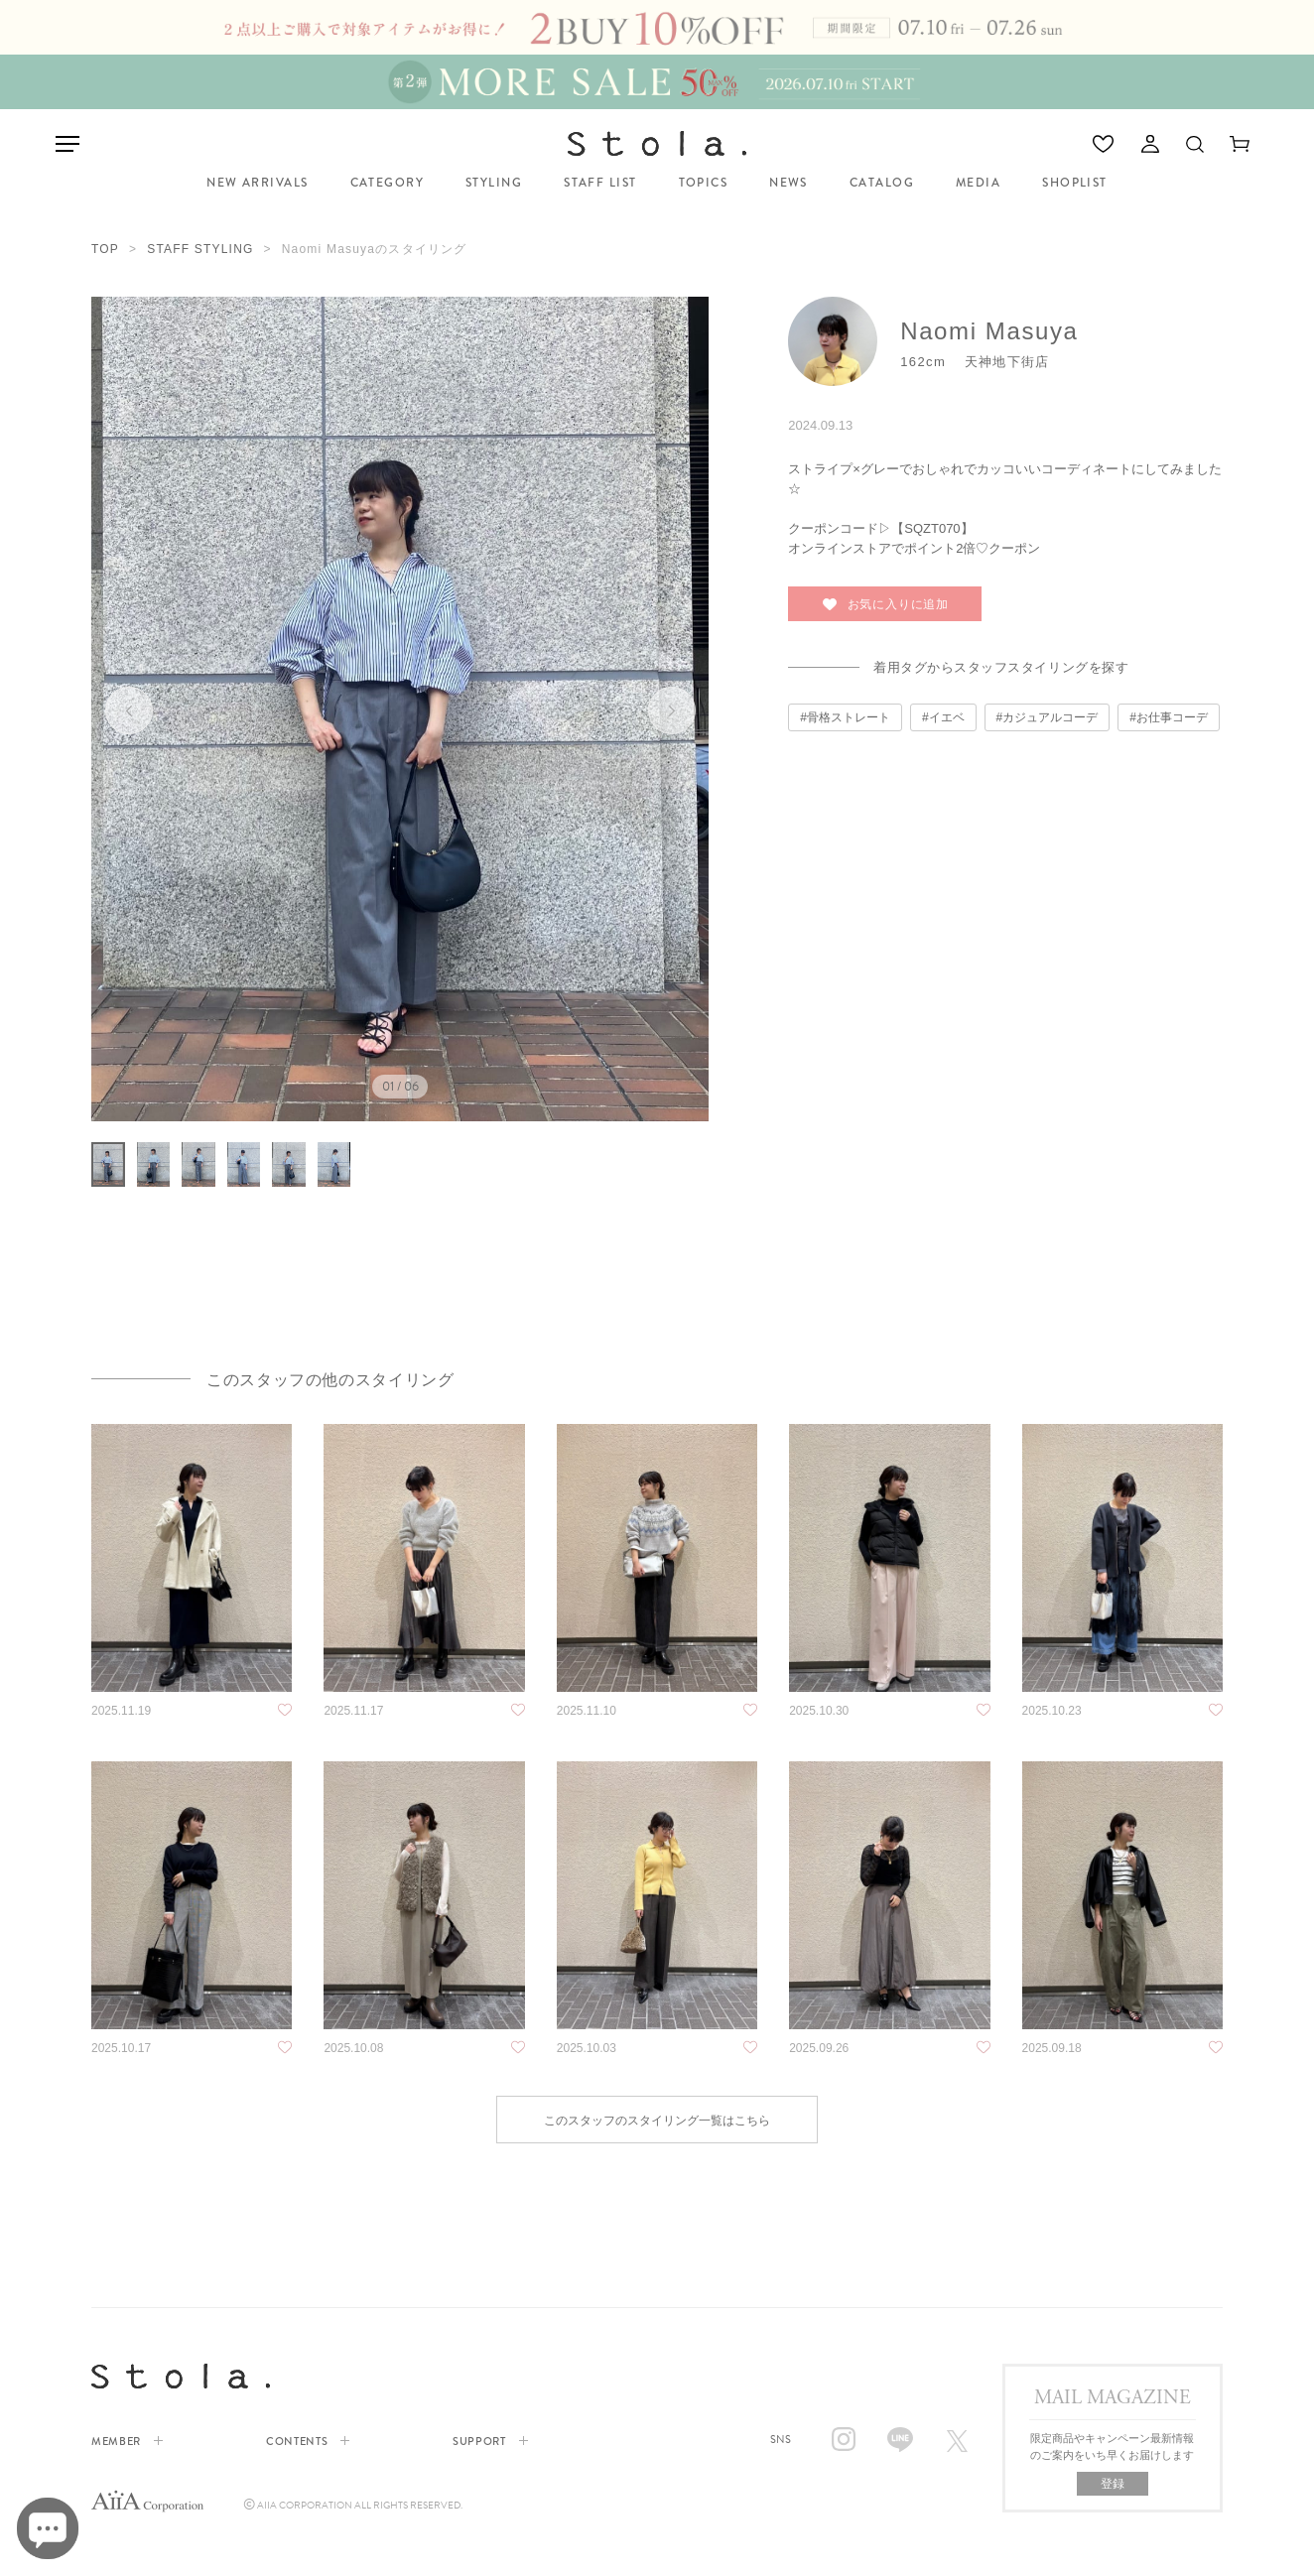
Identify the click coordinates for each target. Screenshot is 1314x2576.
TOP (105, 249)
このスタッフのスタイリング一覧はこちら (657, 2165)
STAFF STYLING (200, 249)
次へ (671, 710)
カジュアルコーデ (1050, 717)
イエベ (947, 717)
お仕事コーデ (1172, 717)
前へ (129, 710)
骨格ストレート (848, 717)
